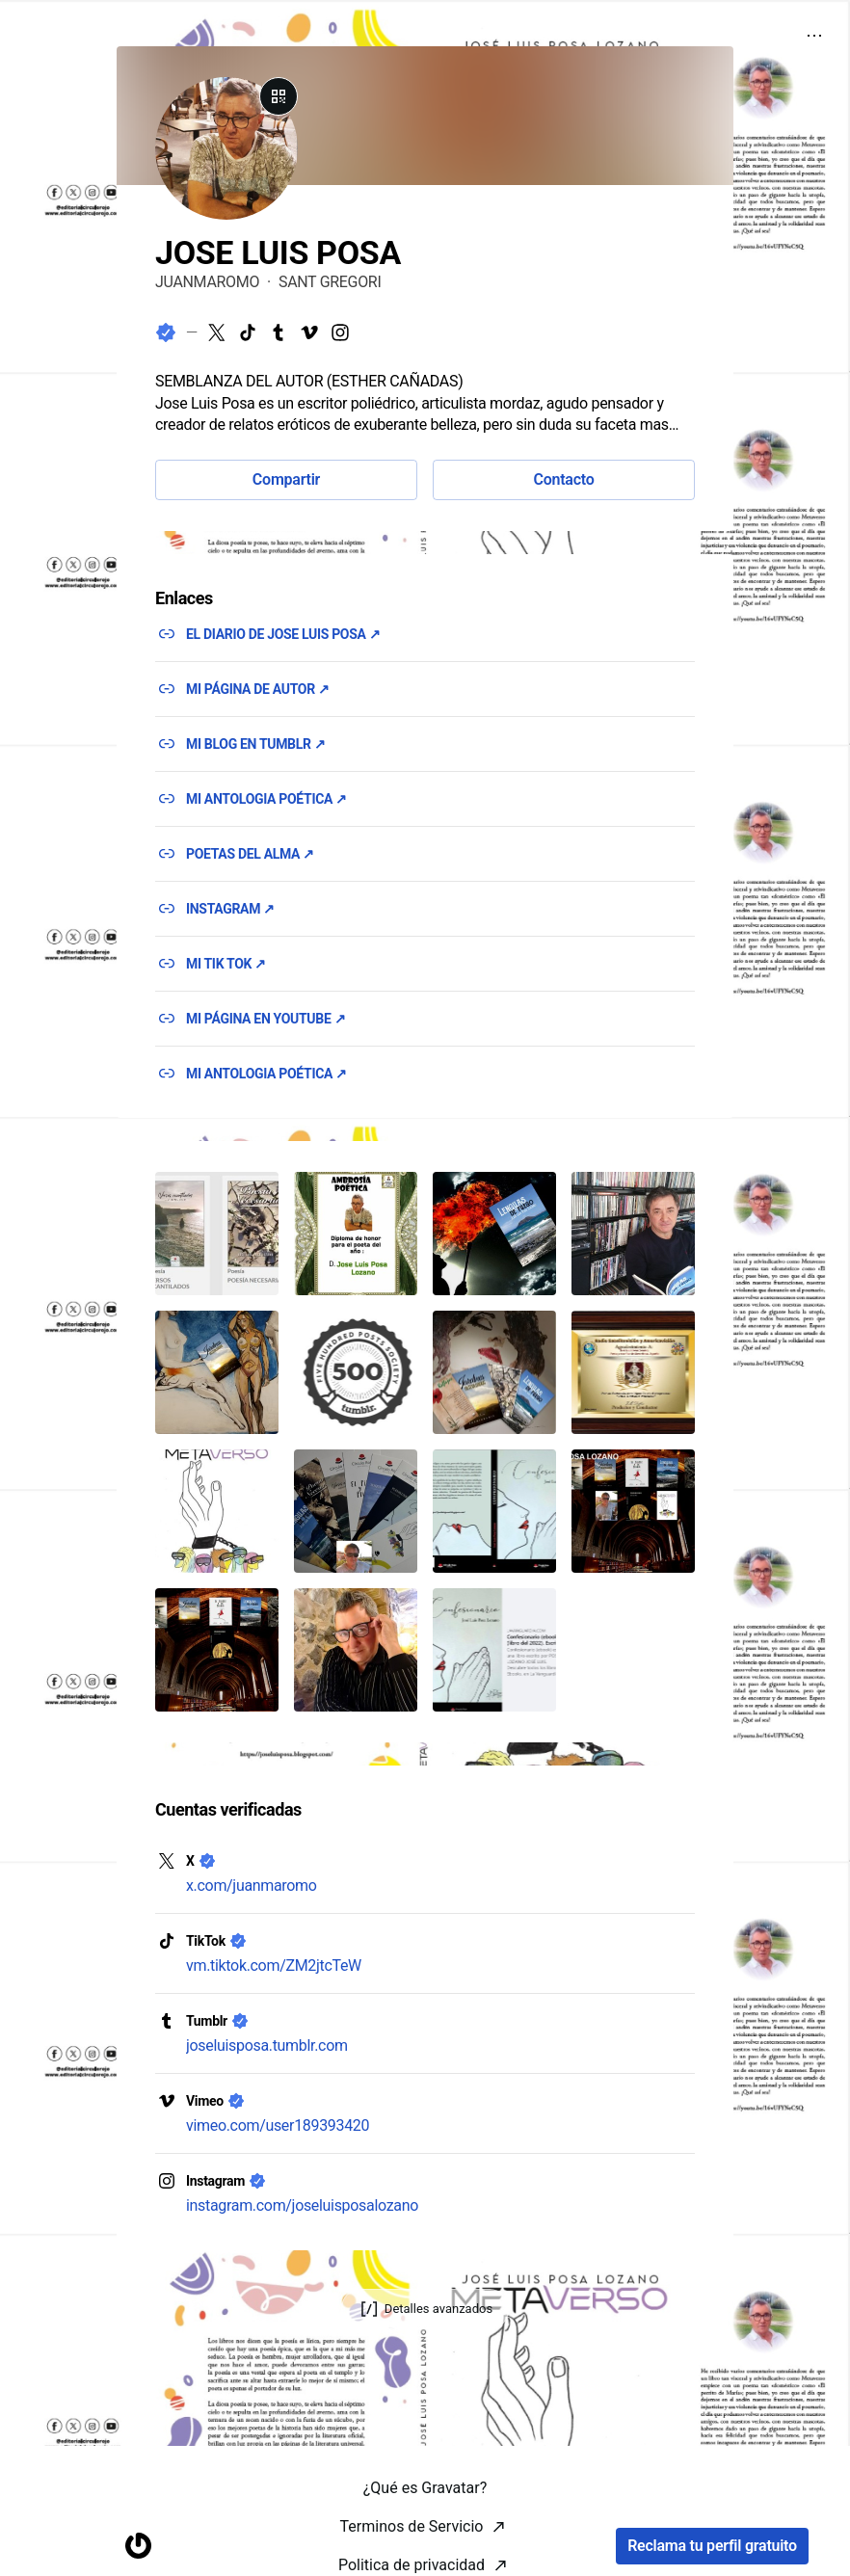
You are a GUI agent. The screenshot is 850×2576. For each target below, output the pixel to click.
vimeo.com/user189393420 (277, 2125)
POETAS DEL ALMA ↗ (250, 854)
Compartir (286, 479)
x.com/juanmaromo (251, 1885)
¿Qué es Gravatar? (425, 2550)
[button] (217, 1233)
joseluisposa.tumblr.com (267, 2045)
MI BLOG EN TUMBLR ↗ (255, 744)
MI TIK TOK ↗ (226, 963)
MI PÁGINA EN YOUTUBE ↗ (265, 1018)
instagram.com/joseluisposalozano (302, 2205)
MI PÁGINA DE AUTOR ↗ (258, 689)
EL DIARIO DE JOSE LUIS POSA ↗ (283, 634)
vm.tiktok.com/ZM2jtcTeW (273, 1965)
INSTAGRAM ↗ (230, 908)
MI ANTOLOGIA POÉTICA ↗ (266, 799)
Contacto (563, 479)
